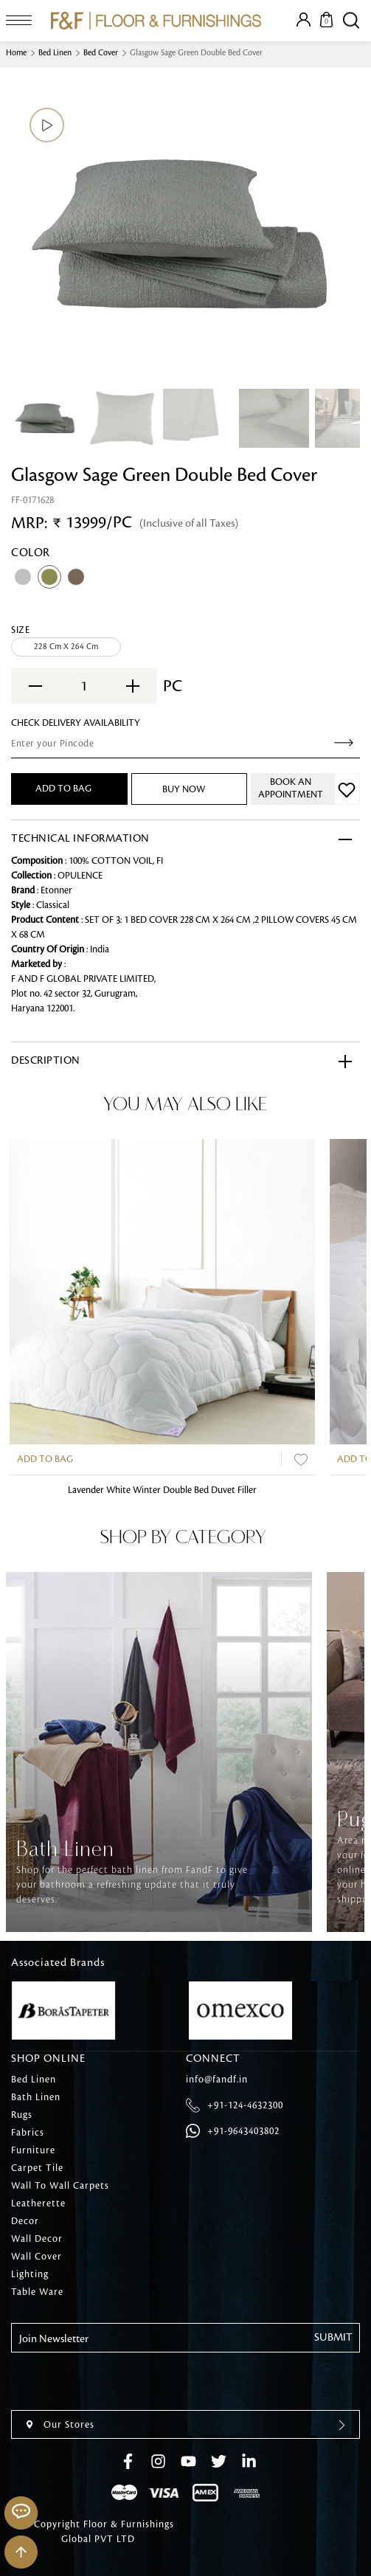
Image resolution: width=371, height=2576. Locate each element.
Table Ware (37, 2292)
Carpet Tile (37, 2168)
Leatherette (38, 2203)
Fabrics (27, 2132)
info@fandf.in (217, 2079)
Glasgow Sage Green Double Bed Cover (196, 53)
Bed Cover (100, 53)
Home (16, 53)
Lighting (30, 2274)
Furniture (33, 2150)
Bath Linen (35, 2097)
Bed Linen (55, 53)
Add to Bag (45, 1459)
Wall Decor (37, 2239)
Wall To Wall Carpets (60, 2186)
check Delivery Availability (75, 723)
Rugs (21, 2115)
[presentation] (123, 2381)
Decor (25, 2221)
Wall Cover (36, 2256)
